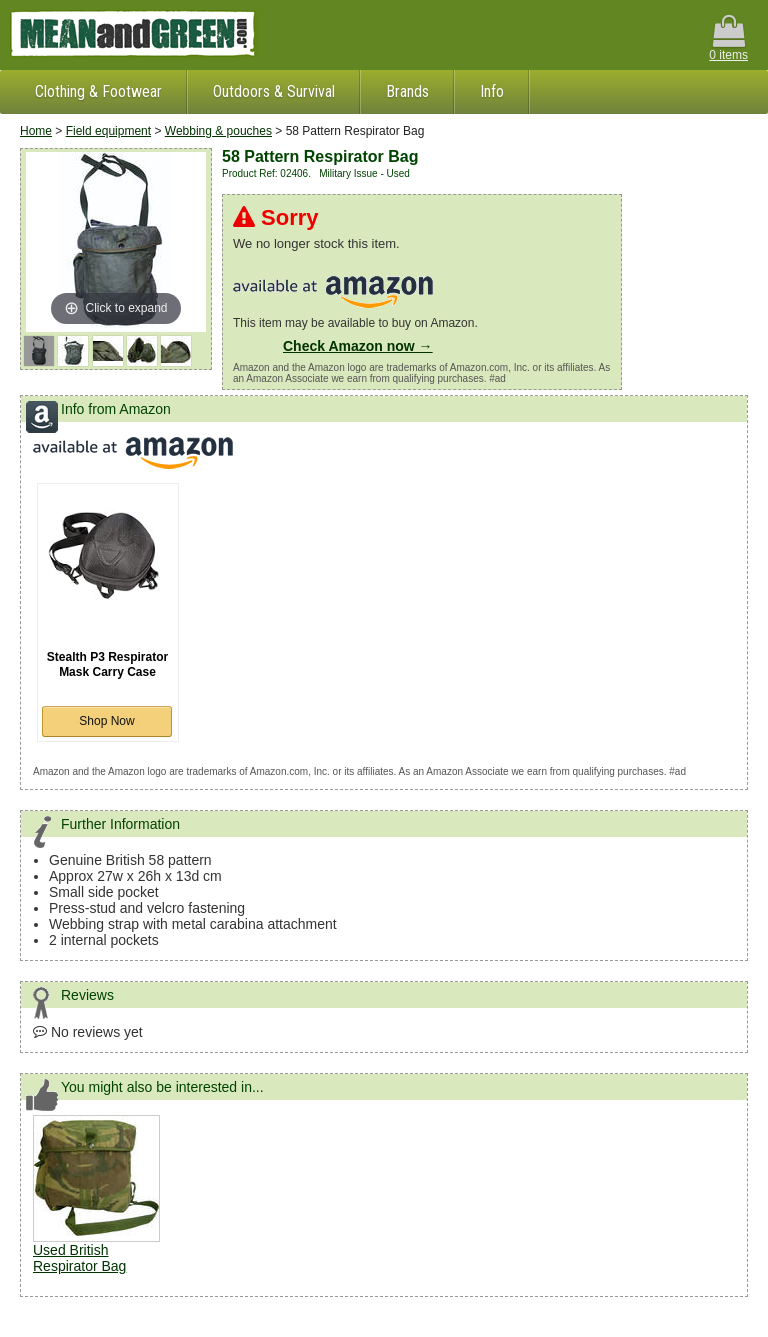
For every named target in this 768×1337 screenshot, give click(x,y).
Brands (407, 91)
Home (36, 131)
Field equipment (108, 131)
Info (492, 91)
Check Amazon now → (358, 346)
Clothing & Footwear (98, 91)
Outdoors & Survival (274, 91)
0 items (728, 38)
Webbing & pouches (218, 131)
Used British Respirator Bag (79, 1258)
